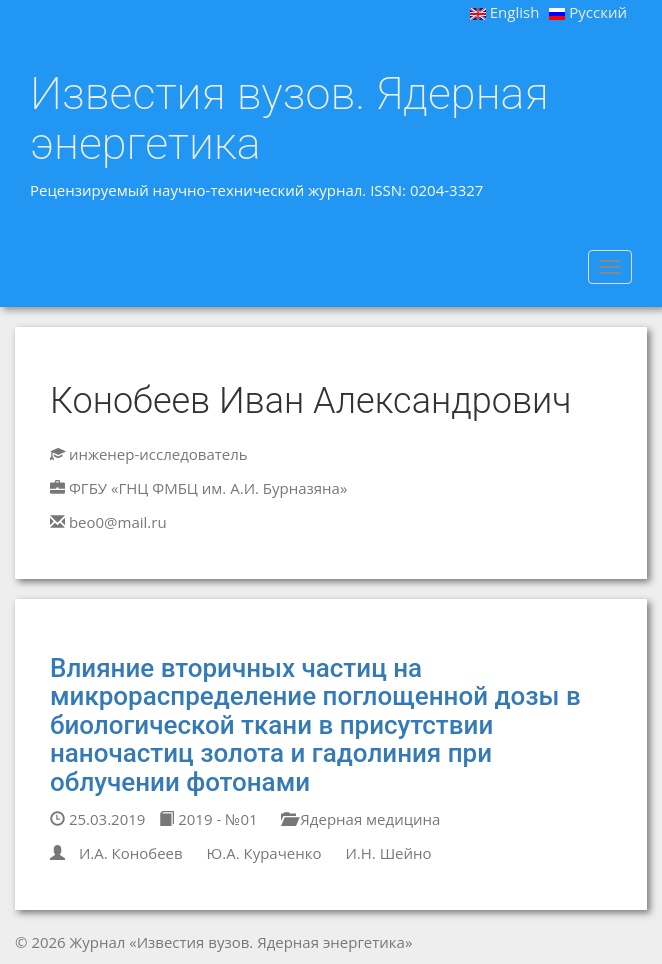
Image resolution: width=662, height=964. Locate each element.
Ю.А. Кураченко (264, 853)
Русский (588, 12)
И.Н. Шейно (388, 853)
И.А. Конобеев (131, 853)
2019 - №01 (208, 819)
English (505, 12)
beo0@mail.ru (118, 522)
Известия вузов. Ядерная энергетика (289, 118)
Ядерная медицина (360, 819)
